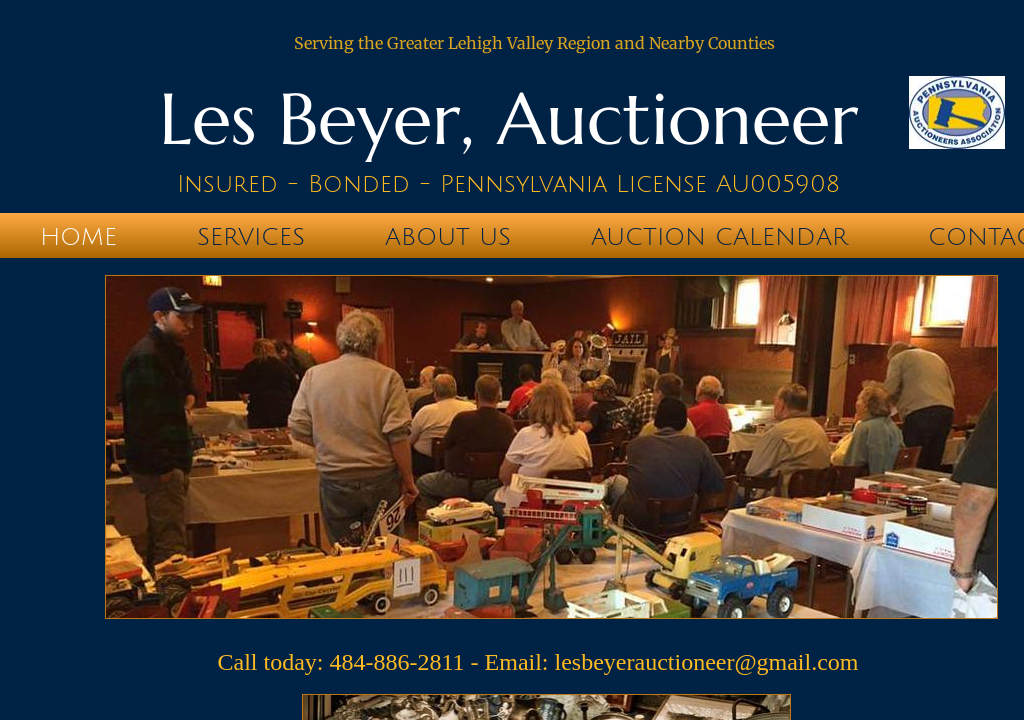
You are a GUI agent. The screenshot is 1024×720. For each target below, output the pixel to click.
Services (251, 237)
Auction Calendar (719, 237)
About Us (448, 237)
